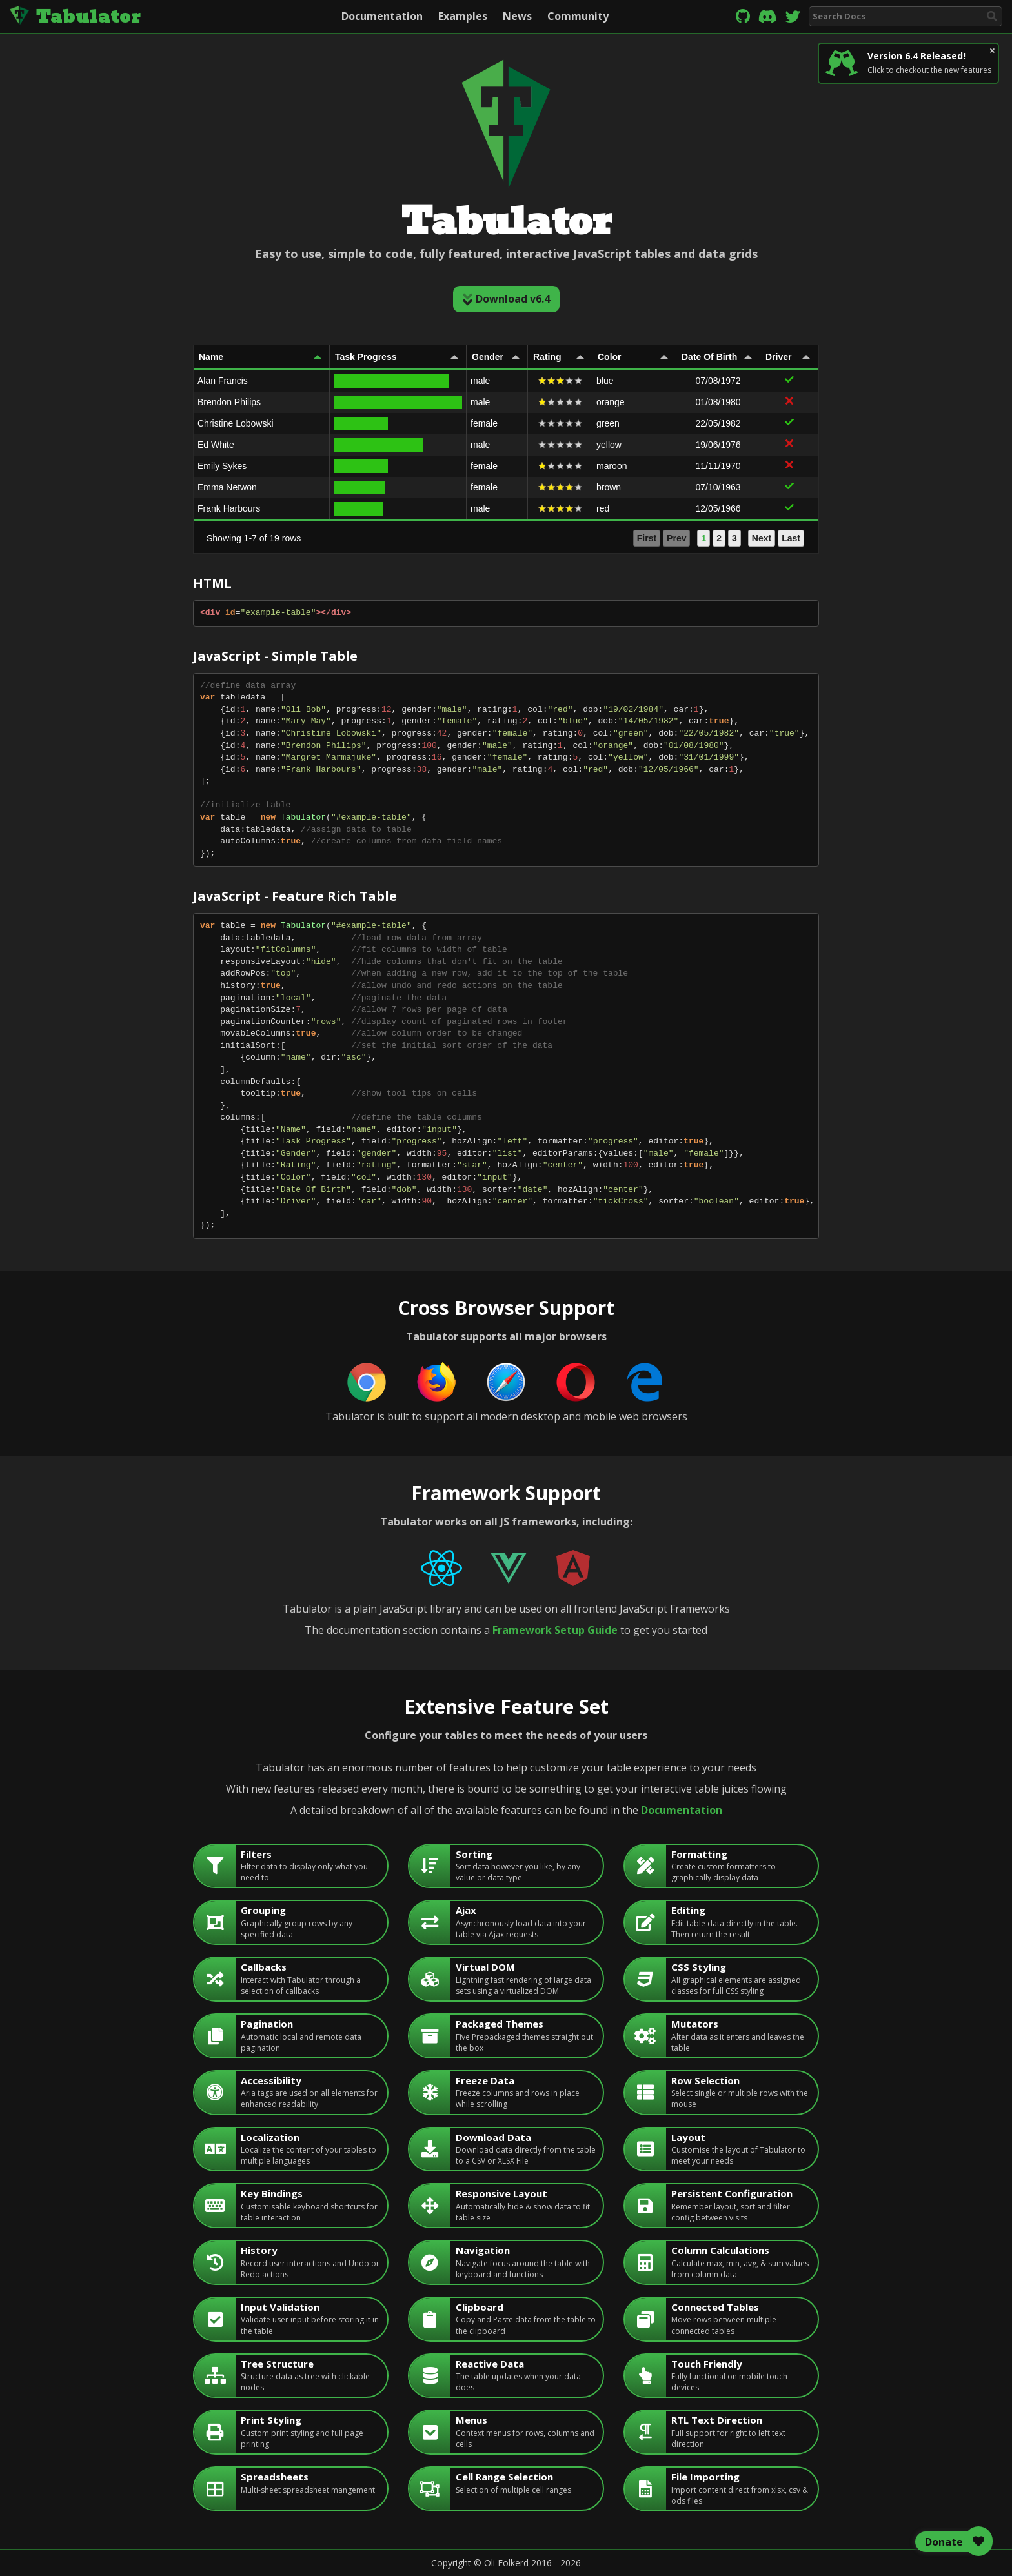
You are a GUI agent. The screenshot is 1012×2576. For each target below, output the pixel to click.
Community (578, 16)
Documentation (382, 16)
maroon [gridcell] (611, 466)
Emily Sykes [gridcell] (222, 466)
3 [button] (734, 538)
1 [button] (703, 538)
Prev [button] (676, 538)
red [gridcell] (602, 508)
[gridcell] (398, 381)
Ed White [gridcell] (215, 444)
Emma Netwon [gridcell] (227, 487)
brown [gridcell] (608, 487)
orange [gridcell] (610, 402)
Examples (462, 16)
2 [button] (719, 538)
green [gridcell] (608, 423)
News (517, 16)
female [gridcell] (484, 423)
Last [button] (791, 538)
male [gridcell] (480, 381)
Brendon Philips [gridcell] (229, 402)
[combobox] (905, 16)
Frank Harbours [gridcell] (228, 508)
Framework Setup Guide (555, 1630)
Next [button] (761, 538)
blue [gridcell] (604, 381)
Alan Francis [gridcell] (222, 381)
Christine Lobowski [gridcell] (235, 423)
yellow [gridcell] (609, 444)
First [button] (646, 538)
